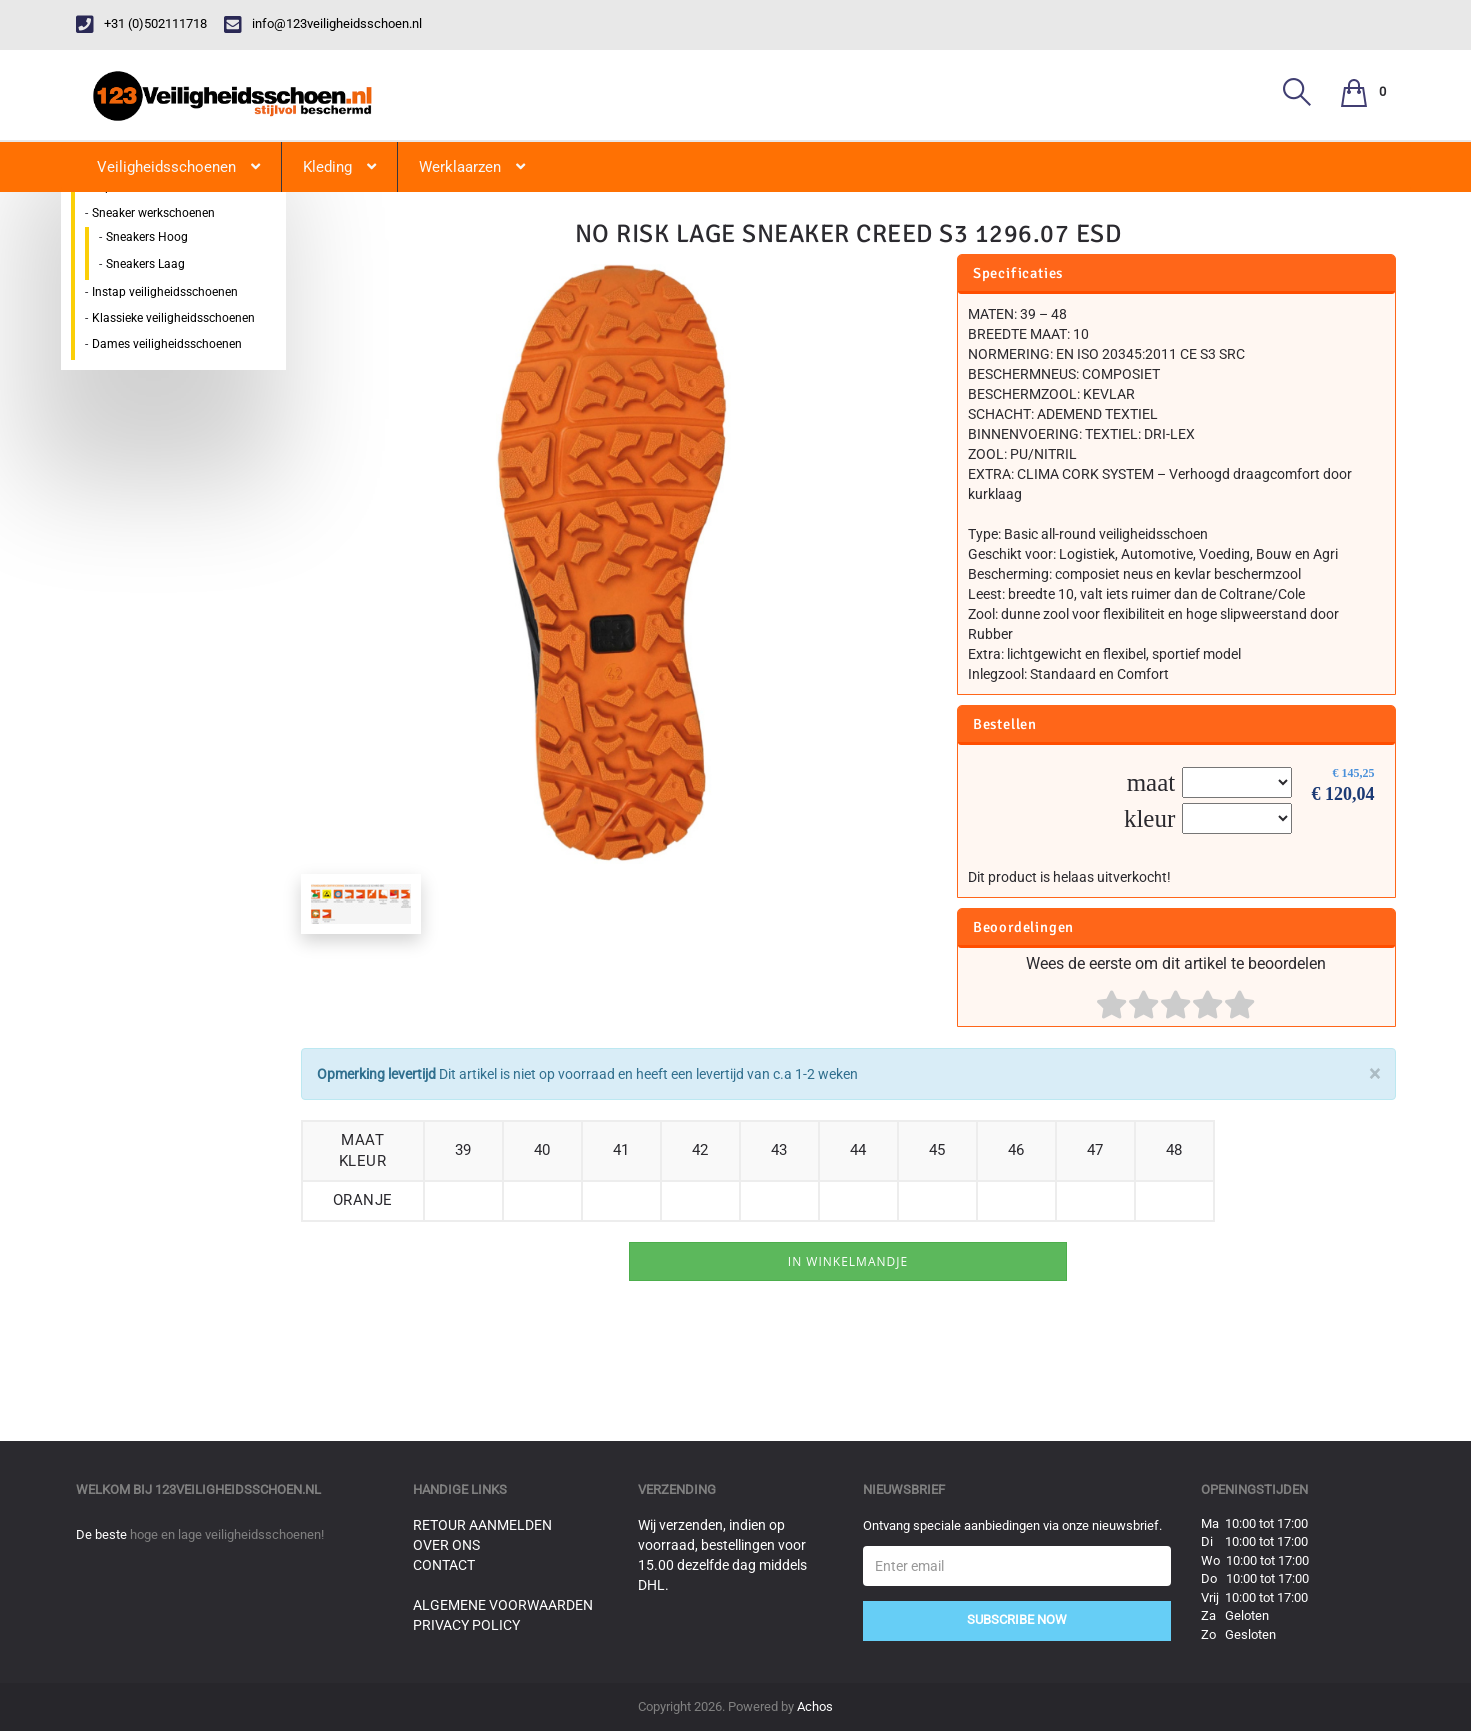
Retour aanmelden (482, 1525)
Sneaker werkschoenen (153, 213)
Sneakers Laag (145, 264)
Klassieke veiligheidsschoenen (173, 318)
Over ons (446, 1545)
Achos (815, 1706)
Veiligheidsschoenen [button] (178, 167)
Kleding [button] (339, 167)
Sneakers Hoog (147, 237)
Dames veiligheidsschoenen (167, 344)
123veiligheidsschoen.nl (238, 1489)
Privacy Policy (466, 1625)
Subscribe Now (1017, 1619)
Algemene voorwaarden (503, 1605)
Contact (444, 1565)
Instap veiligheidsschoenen (165, 292)
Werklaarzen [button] (472, 167)
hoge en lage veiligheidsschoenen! (227, 1534)
